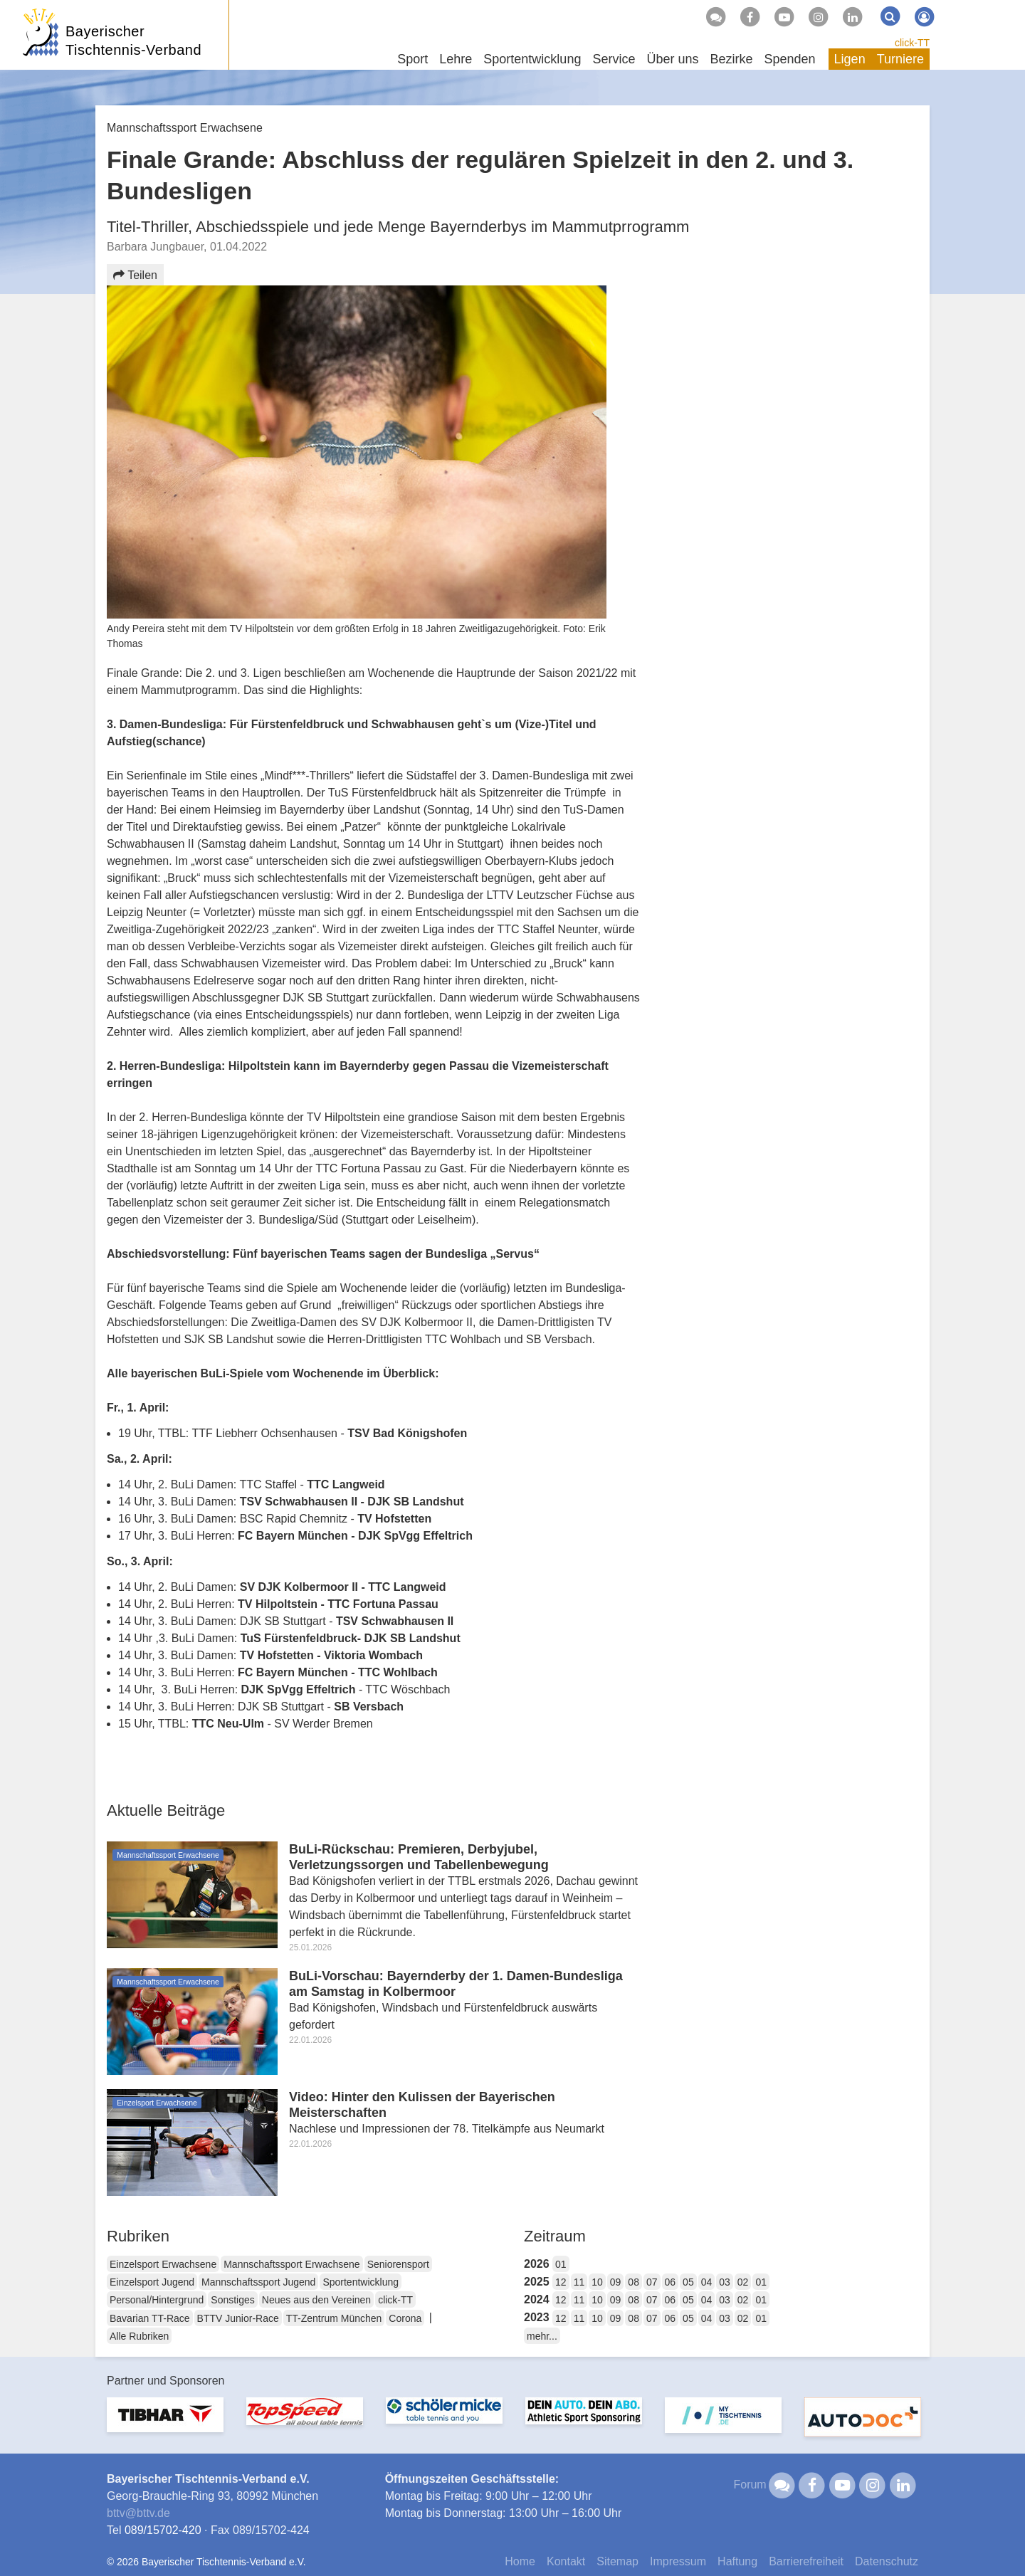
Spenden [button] (790, 59)
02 (743, 2282)
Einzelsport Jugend (152, 2282)
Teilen (135, 275)
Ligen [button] (850, 59)
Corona (405, 2318)
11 (579, 2282)
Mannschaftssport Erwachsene (291, 2264)
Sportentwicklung (360, 2282)
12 (561, 2282)
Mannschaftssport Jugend (258, 2282)
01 (561, 2264)
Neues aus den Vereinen (316, 2300)
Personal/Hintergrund (157, 2300)
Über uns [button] (672, 59)
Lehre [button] (455, 59)
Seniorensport (398, 2264)
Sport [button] (412, 59)
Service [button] (613, 59)
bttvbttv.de (138, 2513)
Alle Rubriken (139, 2336)
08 (633, 2282)
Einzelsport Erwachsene (163, 2264)
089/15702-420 (163, 2530)
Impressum (678, 2561)
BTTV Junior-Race (238, 2318)
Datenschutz (886, 2561)
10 (597, 2282)
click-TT (912, 42)
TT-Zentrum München (334, 2318)
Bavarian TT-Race (150, 2318)
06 (670, 2282)
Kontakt (566, 2561)
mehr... (542, 2336)
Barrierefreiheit (806, 2561)
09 (615, 2282)
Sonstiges (232, 2300)
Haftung (737, 2561)
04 (707, 2282)
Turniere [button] (900, 59)
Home (520, 2561)
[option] (165, 2423)
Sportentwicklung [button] (532, 59)
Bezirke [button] (731, 59)
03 (724, 2282)
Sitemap (617, 2561)
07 (652, 2282)
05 (688, 2282)
